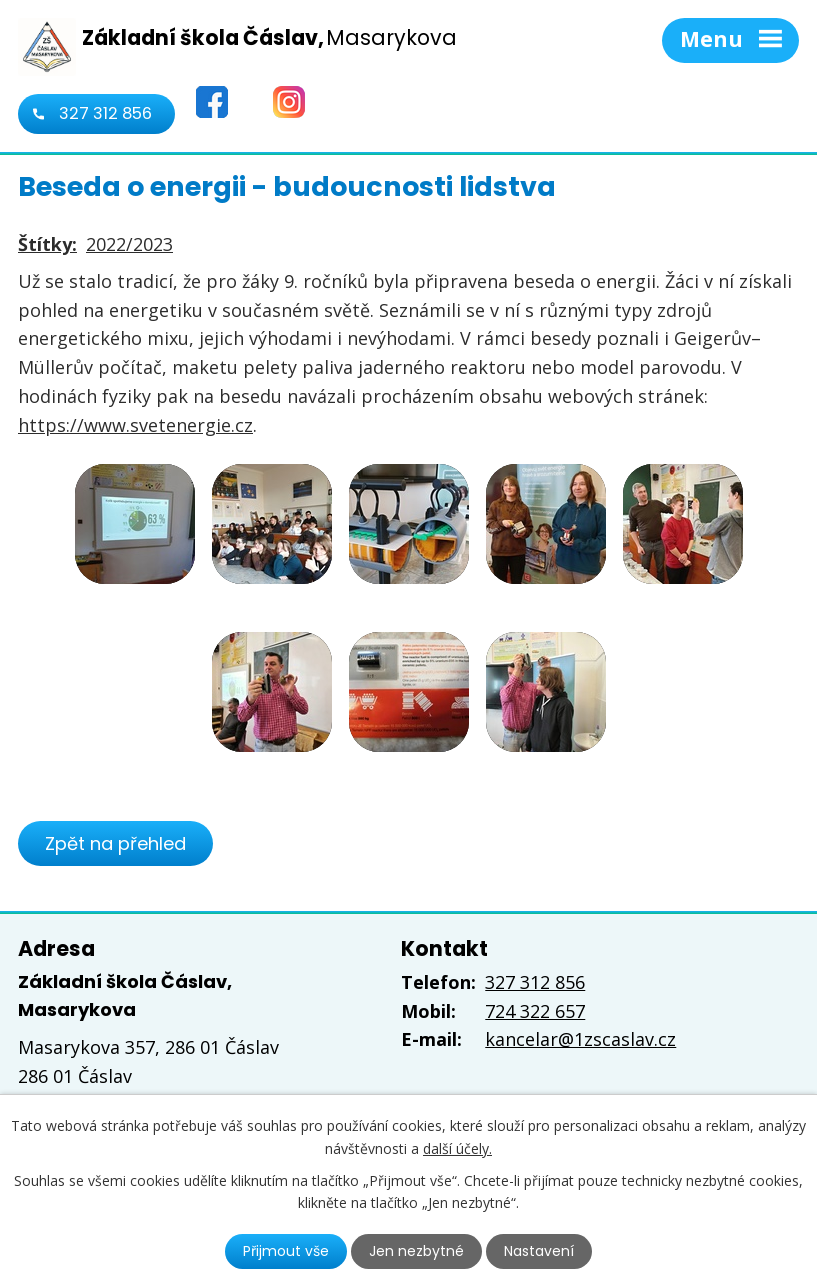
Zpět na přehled (115, 843)
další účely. (457, 1147)
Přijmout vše (286, 1251)
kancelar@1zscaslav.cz (580, 1039)
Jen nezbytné (416, 1251)
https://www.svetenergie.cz (135, 425)
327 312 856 (105, 113)
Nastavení (539, 1251)
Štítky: (47, 244)
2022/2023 (129, 244)
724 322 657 (535, 1011)
